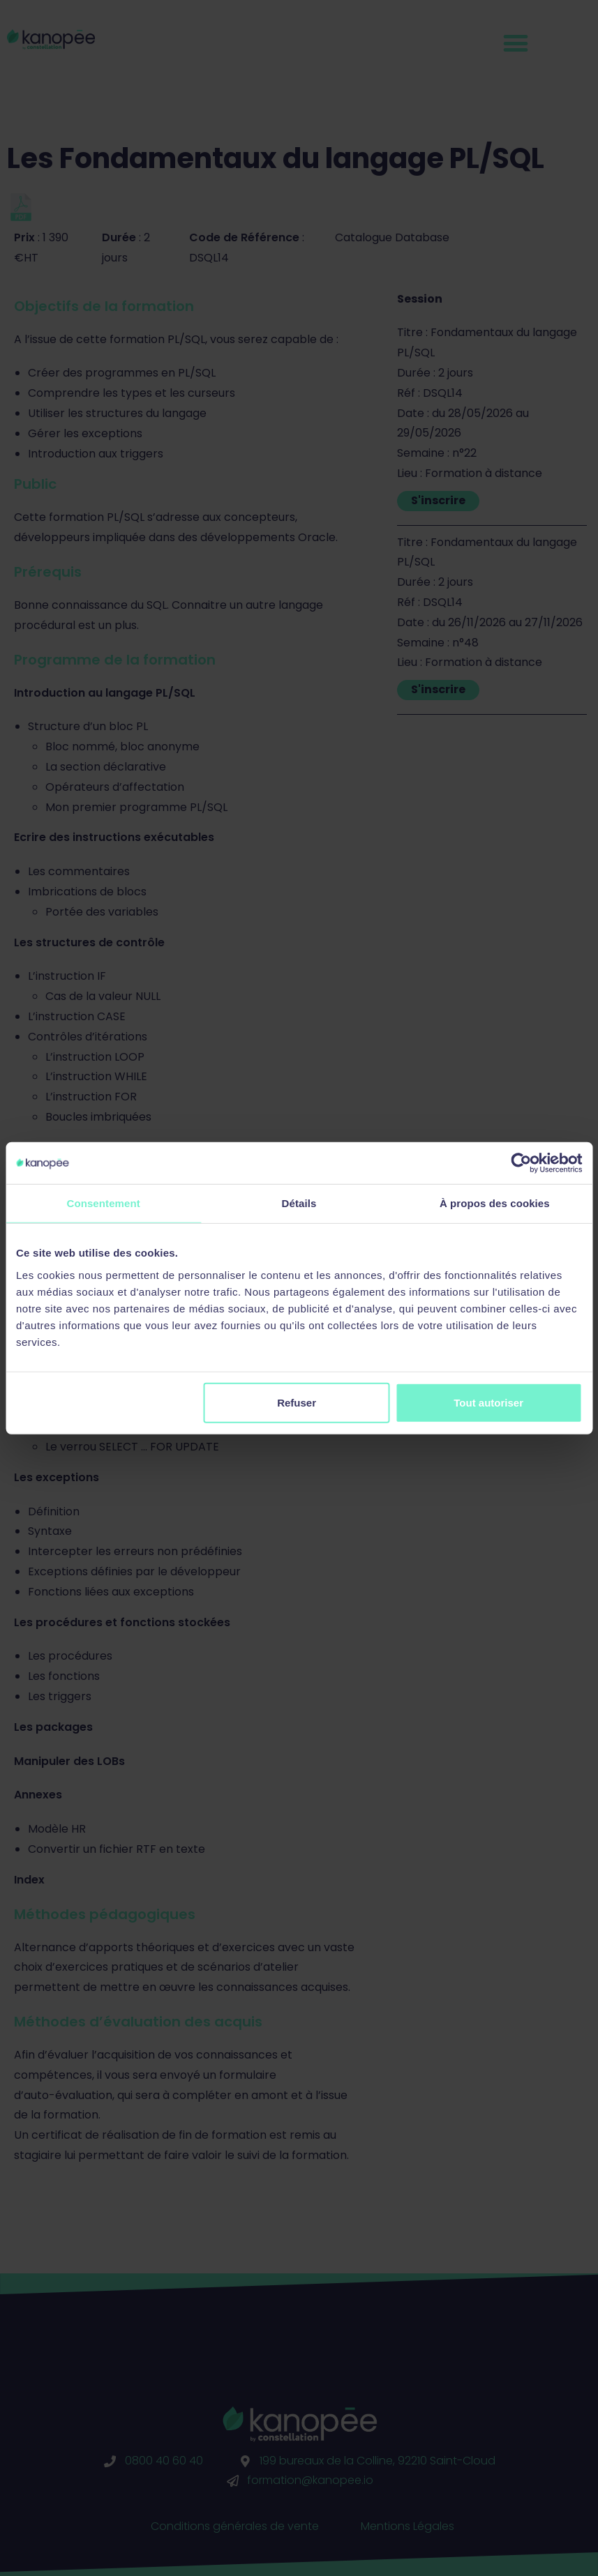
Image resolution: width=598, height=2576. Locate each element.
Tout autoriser (488, 1402)
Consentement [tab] (103, 1203)
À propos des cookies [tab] (495, 1203)
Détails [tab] (299, 1203)
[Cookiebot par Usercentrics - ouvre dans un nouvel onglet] (521, 1163)
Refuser (296, 1402)
